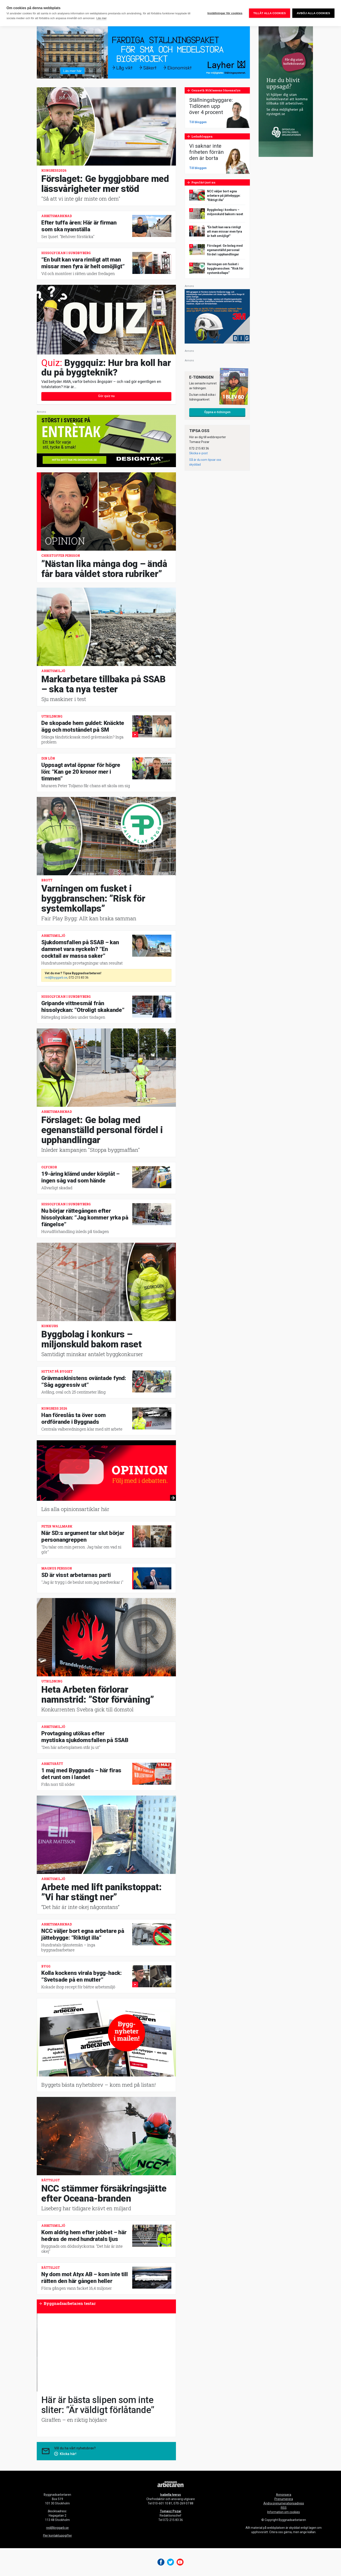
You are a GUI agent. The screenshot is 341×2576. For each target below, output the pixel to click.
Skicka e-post (198, 453)
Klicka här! (65, 2454)
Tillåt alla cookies (269, 13)
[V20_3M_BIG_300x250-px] (217, 316)
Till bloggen (198, 122)
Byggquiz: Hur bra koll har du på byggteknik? (106, 367)
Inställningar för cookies (224, 13)
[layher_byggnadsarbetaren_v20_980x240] (143, 52)
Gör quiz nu (106, 396)
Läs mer (101, 18)
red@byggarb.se (56, 977)
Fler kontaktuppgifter (57, 2535)
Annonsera (283, 2494)
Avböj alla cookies (313, 13)
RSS (284, 2507)
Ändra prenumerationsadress (283, 2503)
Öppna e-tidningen (217, 412)
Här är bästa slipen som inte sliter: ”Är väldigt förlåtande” (97, 2405)
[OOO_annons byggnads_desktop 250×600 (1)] (286, 91)
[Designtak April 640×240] (106, 441)
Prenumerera (283, 2499)
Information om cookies (283, 2512)
